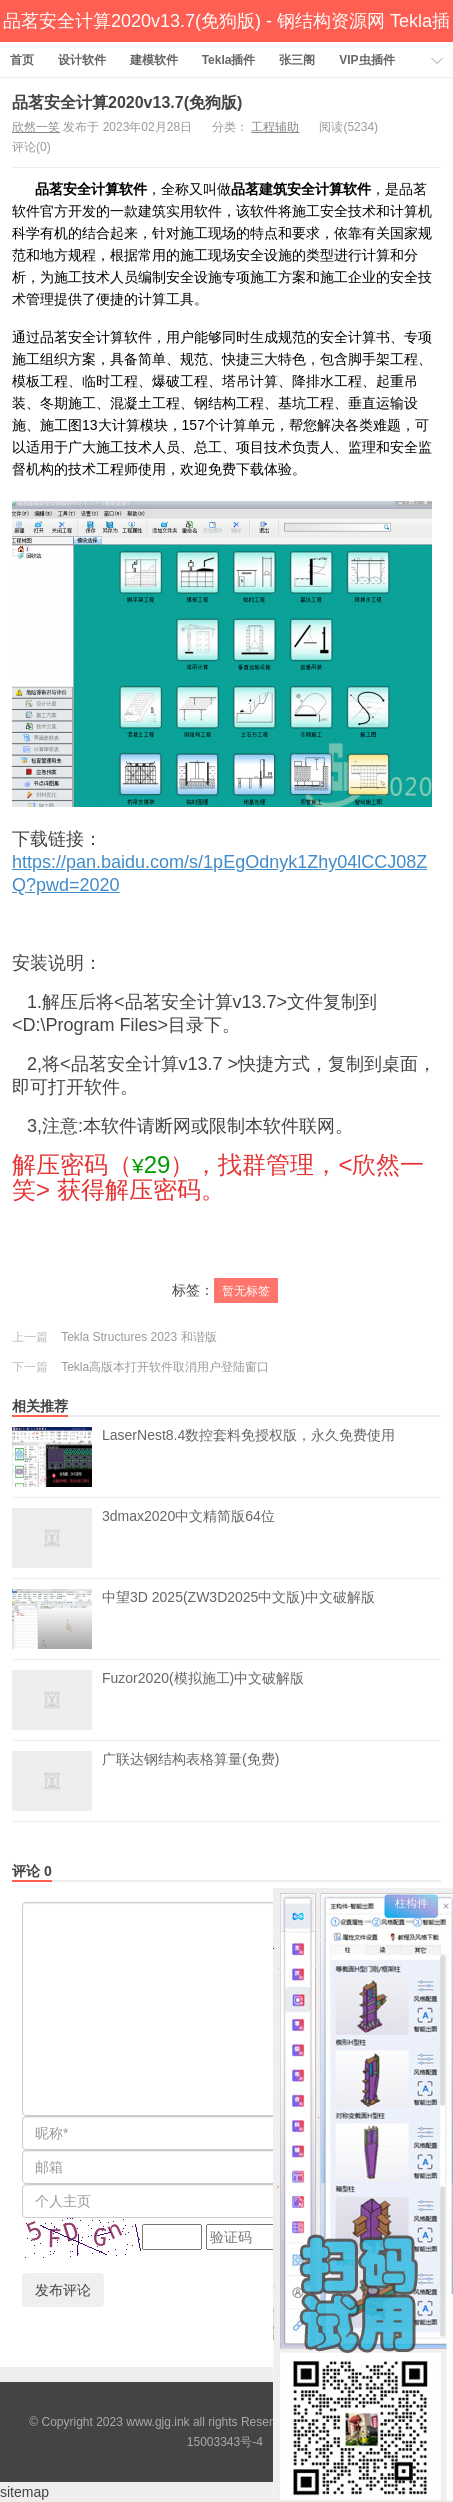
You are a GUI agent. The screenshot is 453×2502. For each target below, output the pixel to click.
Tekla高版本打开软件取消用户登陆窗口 (165, 1367)
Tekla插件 (229, 60)
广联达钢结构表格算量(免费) (190, 1781)
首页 (22, 60)
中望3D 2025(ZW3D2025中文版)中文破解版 (238, 1619)
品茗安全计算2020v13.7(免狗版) (127, 102)
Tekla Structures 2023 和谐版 (138, 1337)
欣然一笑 (36, 127)
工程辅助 (275, 127)
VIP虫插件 (366, 60)
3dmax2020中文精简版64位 (188, 1538)
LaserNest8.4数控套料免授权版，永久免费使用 (248, 1457)
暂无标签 (246, 1291)
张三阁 (297, 60)
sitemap (24, 2492)
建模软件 (154, 60)
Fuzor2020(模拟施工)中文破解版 (203, 1700)
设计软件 (82, 60)
